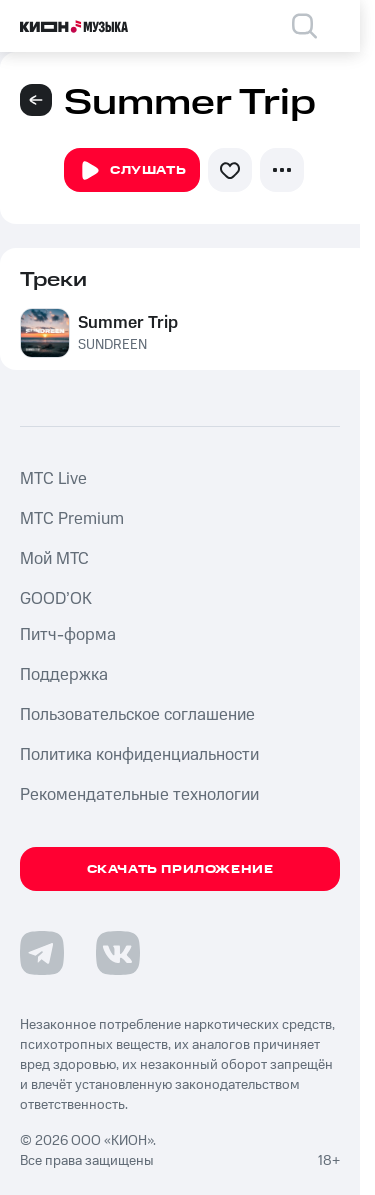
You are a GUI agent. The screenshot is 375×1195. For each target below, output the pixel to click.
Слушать (132, 171)
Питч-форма (68, 635)
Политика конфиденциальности (139, 755)
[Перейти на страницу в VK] (118, 953)
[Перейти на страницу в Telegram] (42, 953)
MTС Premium (72, 519)
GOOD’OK (56, 599)
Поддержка (64, 675)
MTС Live (53, 479)
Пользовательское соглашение (137, 715)
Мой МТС (54, 559)
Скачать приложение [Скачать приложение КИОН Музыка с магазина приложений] (180, 869)
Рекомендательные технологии (139, 795)
